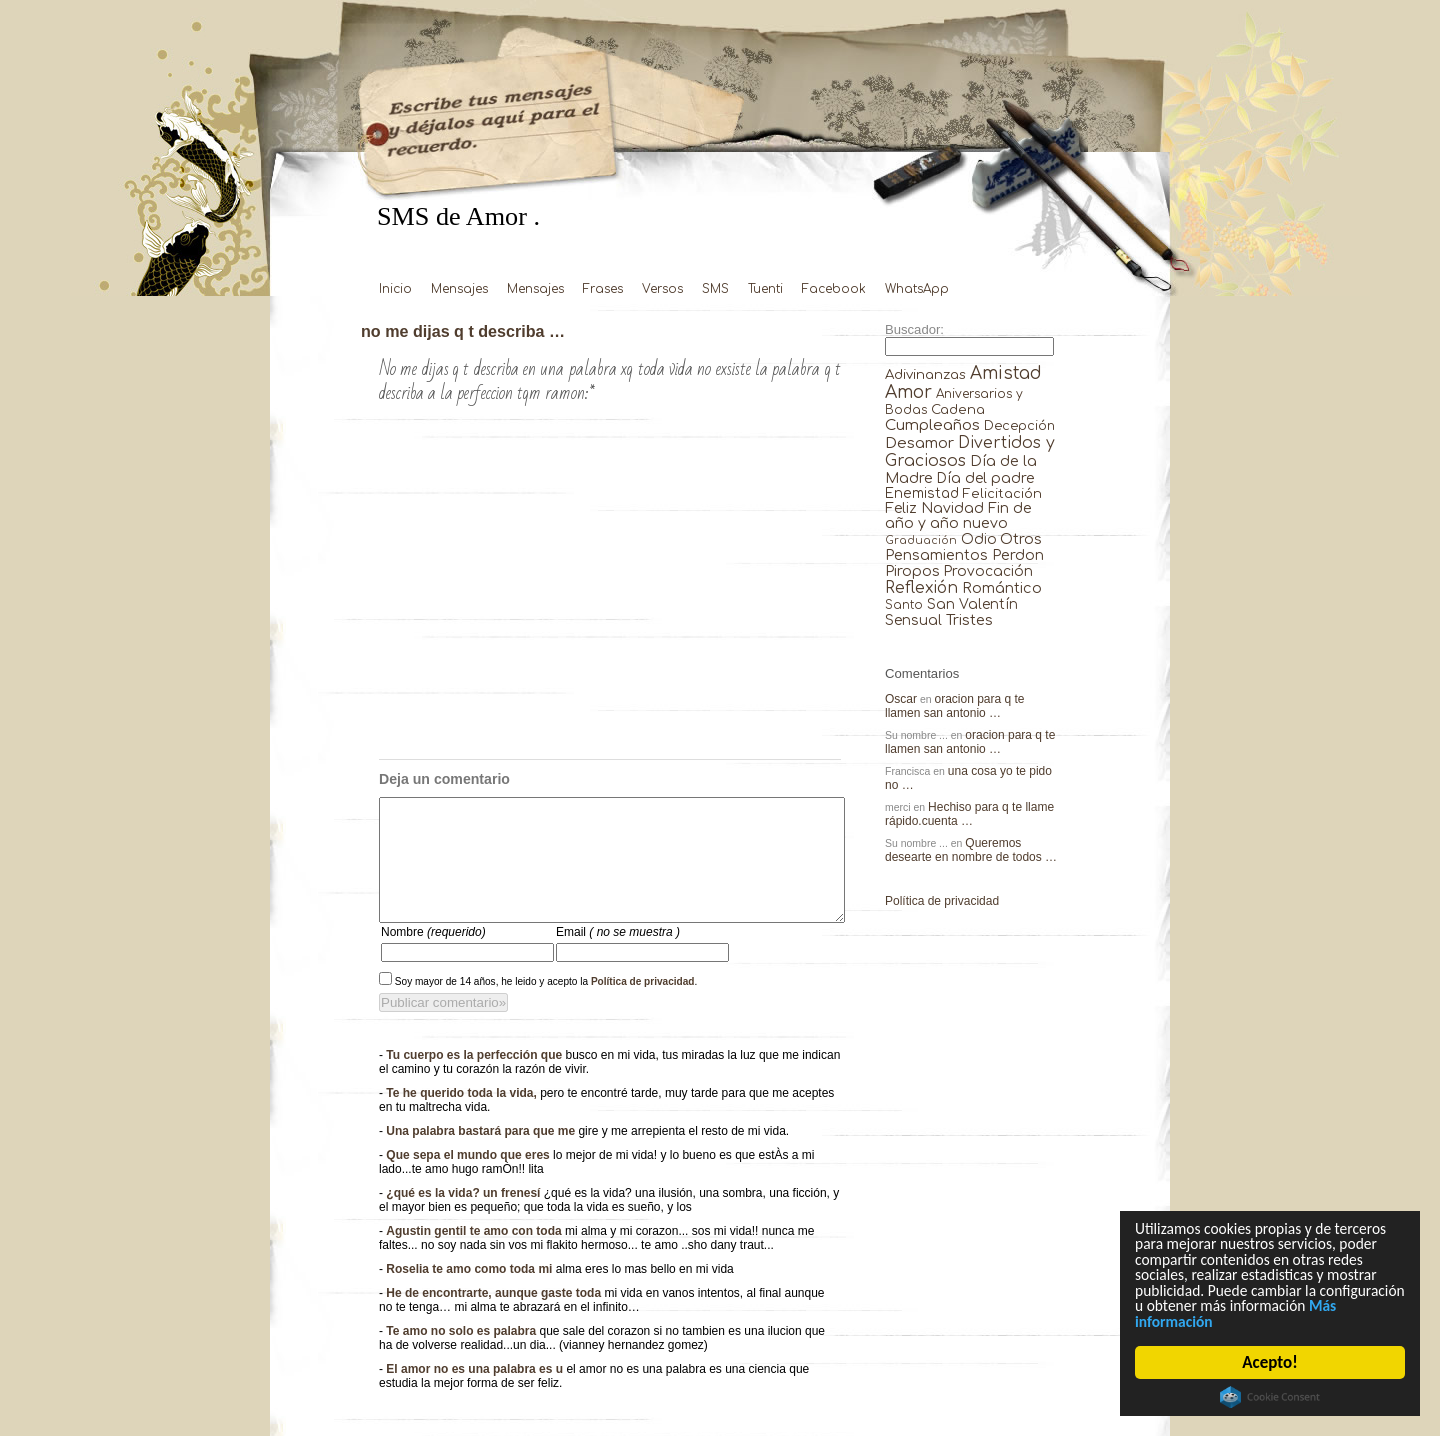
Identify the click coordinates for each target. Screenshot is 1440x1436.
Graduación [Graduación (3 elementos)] (921, 540)
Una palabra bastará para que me (482, 1155)
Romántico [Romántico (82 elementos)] (1002, 588)
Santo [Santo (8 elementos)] (904, 605)
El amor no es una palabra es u (476, 1393)
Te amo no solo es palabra (462, 1355)
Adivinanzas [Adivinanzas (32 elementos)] (925, 374)
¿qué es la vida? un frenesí (464, 1217)
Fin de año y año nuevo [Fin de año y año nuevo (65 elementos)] (958, 516)
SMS (715, 289)
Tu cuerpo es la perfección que (475, 1079)
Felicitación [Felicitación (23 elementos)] (1002, 494)
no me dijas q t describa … (463, 331)
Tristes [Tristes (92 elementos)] (969, 620)
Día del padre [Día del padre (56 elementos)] (985, 478)
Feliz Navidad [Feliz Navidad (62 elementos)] (934, 508)
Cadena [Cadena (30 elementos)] (958, 409)
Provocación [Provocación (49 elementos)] (988, 571)
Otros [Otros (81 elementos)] (1021, 539)
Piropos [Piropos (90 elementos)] (912, 571)
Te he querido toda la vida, (463, 1117)
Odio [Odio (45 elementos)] (979, 539)
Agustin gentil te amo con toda (475, 1255)
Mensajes (459, 289)
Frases (603, 289)
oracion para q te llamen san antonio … (955, 706)
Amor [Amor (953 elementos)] (908, 392)
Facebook (834, 289)
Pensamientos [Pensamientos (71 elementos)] (936, 555)
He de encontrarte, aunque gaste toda (495, 1317)
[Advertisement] (610, 609)
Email (618, 956)
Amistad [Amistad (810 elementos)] (1006, 373)
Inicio (395, 289)
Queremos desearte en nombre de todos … (971, 850)
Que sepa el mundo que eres (469, 1179)
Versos (662, 289)
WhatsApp (917, 289)
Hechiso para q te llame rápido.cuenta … (969, 814)
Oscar (901, 699)
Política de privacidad (643, 1005)
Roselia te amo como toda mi (470, 1293)
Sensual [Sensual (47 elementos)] (913, 620)
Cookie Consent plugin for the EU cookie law (1271, 1397)
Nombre (433, 956)
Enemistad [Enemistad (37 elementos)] (922, 493)
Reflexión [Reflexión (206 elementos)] (921, 588)
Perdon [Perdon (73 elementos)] (1018, 555)
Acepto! (1270, 1362)
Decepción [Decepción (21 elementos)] (1019, 426)
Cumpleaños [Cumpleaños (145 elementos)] (932, 425)
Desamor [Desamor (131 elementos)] (919, 443)
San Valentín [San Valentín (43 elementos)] (972, 604)
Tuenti (765, 289)
